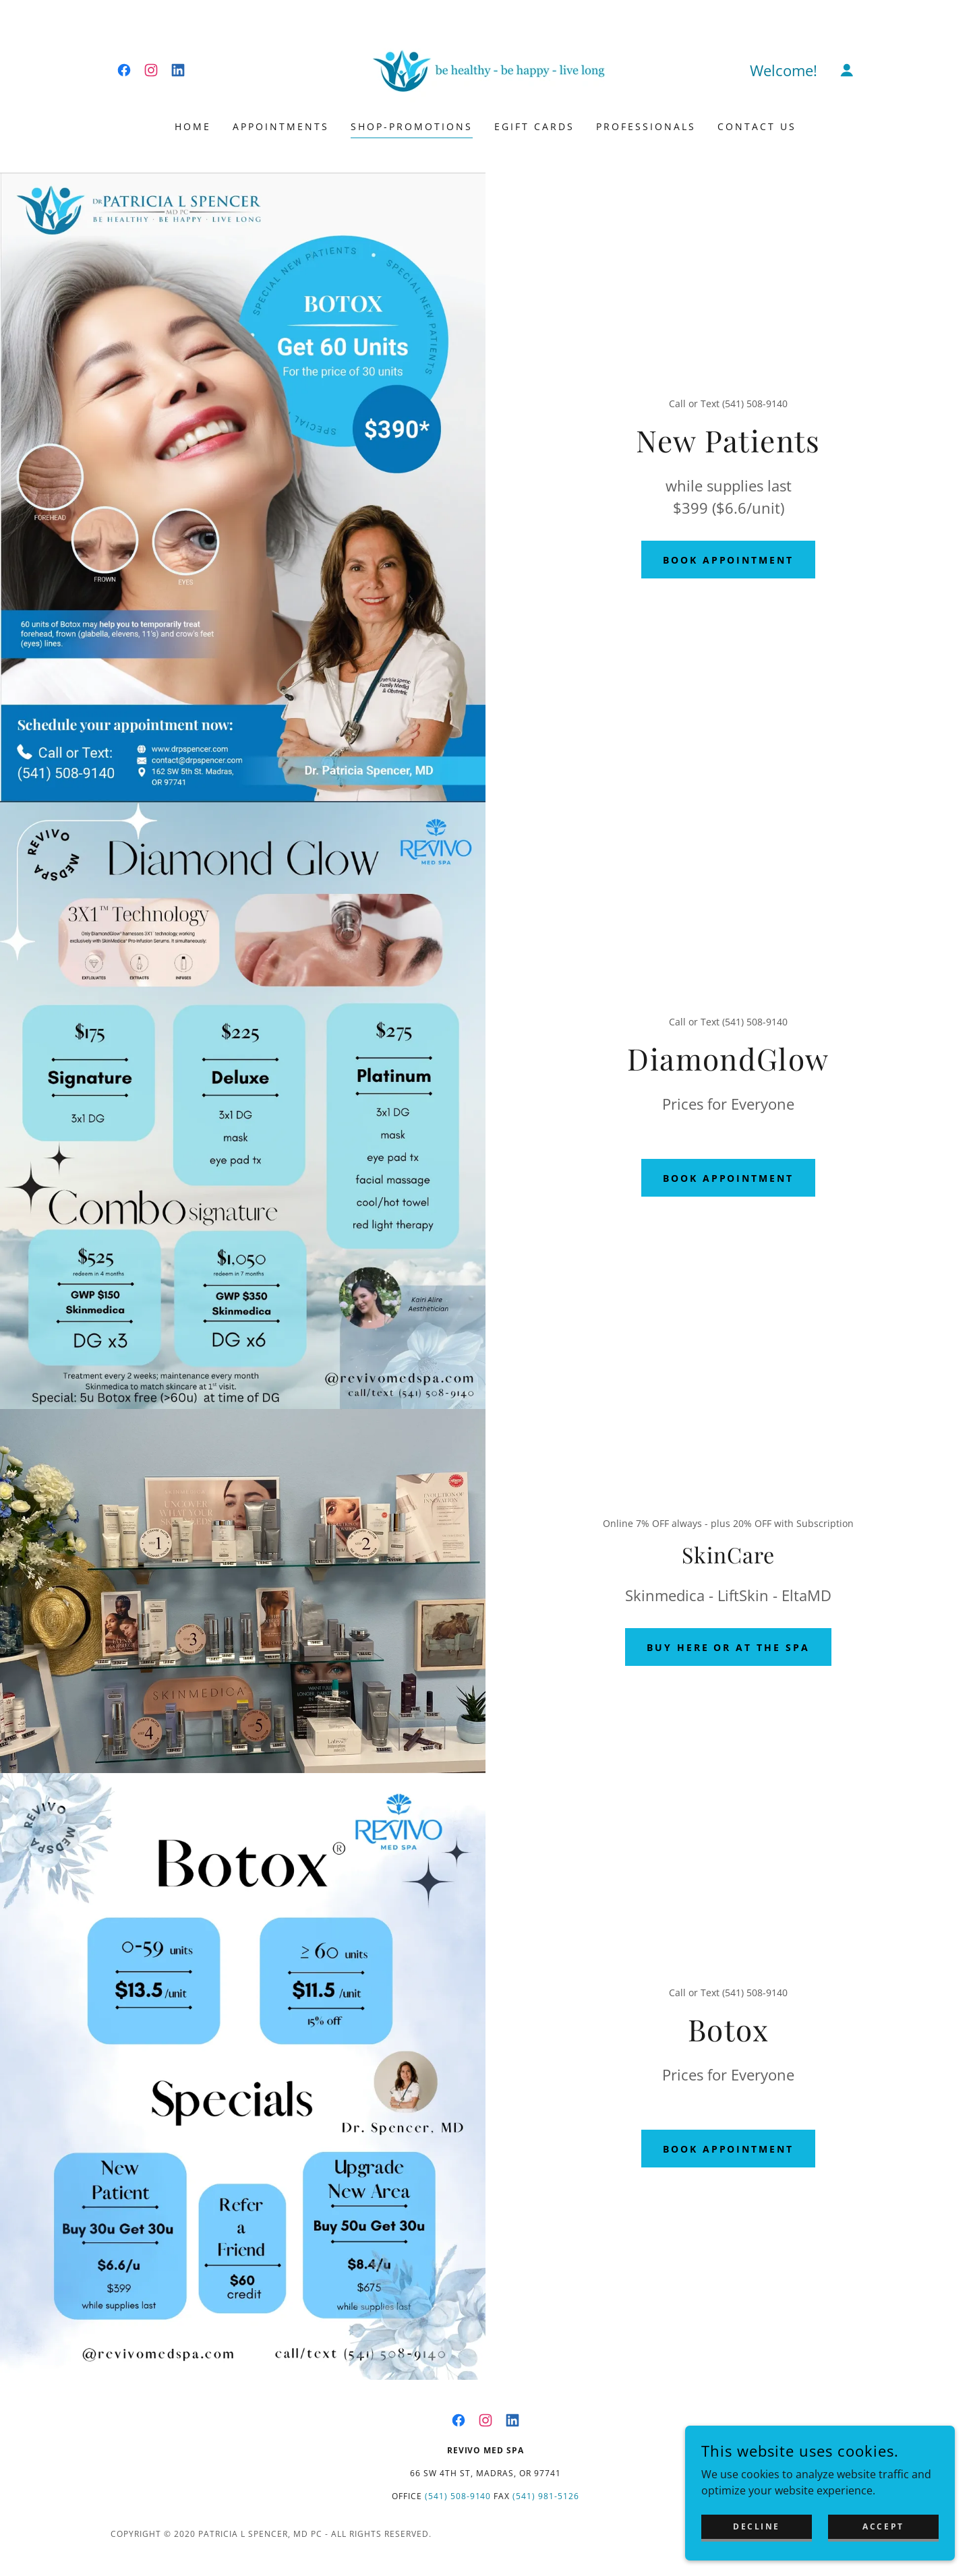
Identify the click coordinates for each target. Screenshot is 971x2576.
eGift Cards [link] (534, 126)
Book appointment (728, 559)
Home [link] (193, 126)
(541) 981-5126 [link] (545, 2496)
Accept (883, 2526)
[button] (846, 70)
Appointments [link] (281, 126)
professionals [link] (646, 126)
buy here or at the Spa (729, 1647)
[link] (124, 70)
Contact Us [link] (756, 126)
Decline (756, 2526)
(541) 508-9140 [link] (458, 2496)
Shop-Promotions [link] (412, 126)
